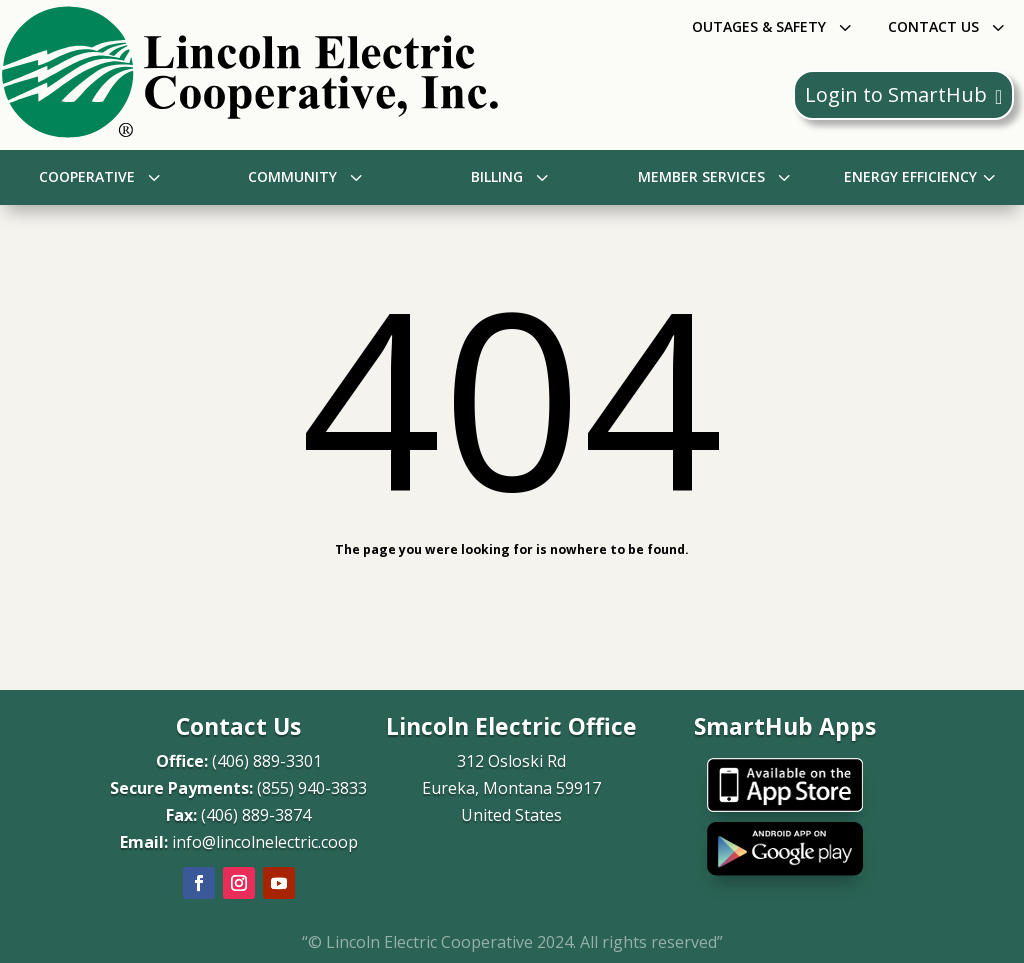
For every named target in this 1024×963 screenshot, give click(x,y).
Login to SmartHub (903, 94)
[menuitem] (774, 26)
